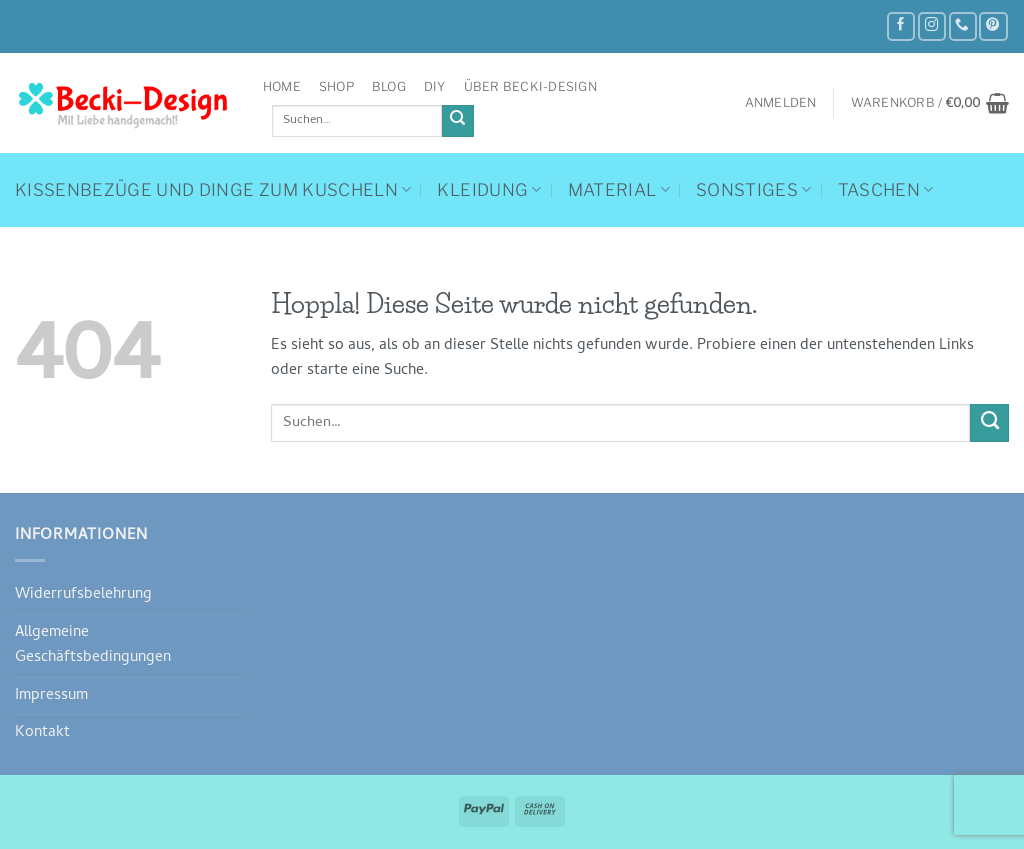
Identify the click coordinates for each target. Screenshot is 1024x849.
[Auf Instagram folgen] (932, 26)
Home (282, 86)
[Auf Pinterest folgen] (993, 26)
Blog (389, 86)
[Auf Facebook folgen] (901, 26)
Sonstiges (754, 190)
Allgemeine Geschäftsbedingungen (93, 645)
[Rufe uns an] (963, 26)
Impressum (51, 696)
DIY (435, 86)
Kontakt (42, 733)
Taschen (886, 190)
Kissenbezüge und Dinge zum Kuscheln (213, 190)
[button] (781, 103)
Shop (336, 86)
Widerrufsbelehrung (83, 595)
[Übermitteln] (458, 121)
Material (619, 190)
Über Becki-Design (530, 86)
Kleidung (489, 190)
